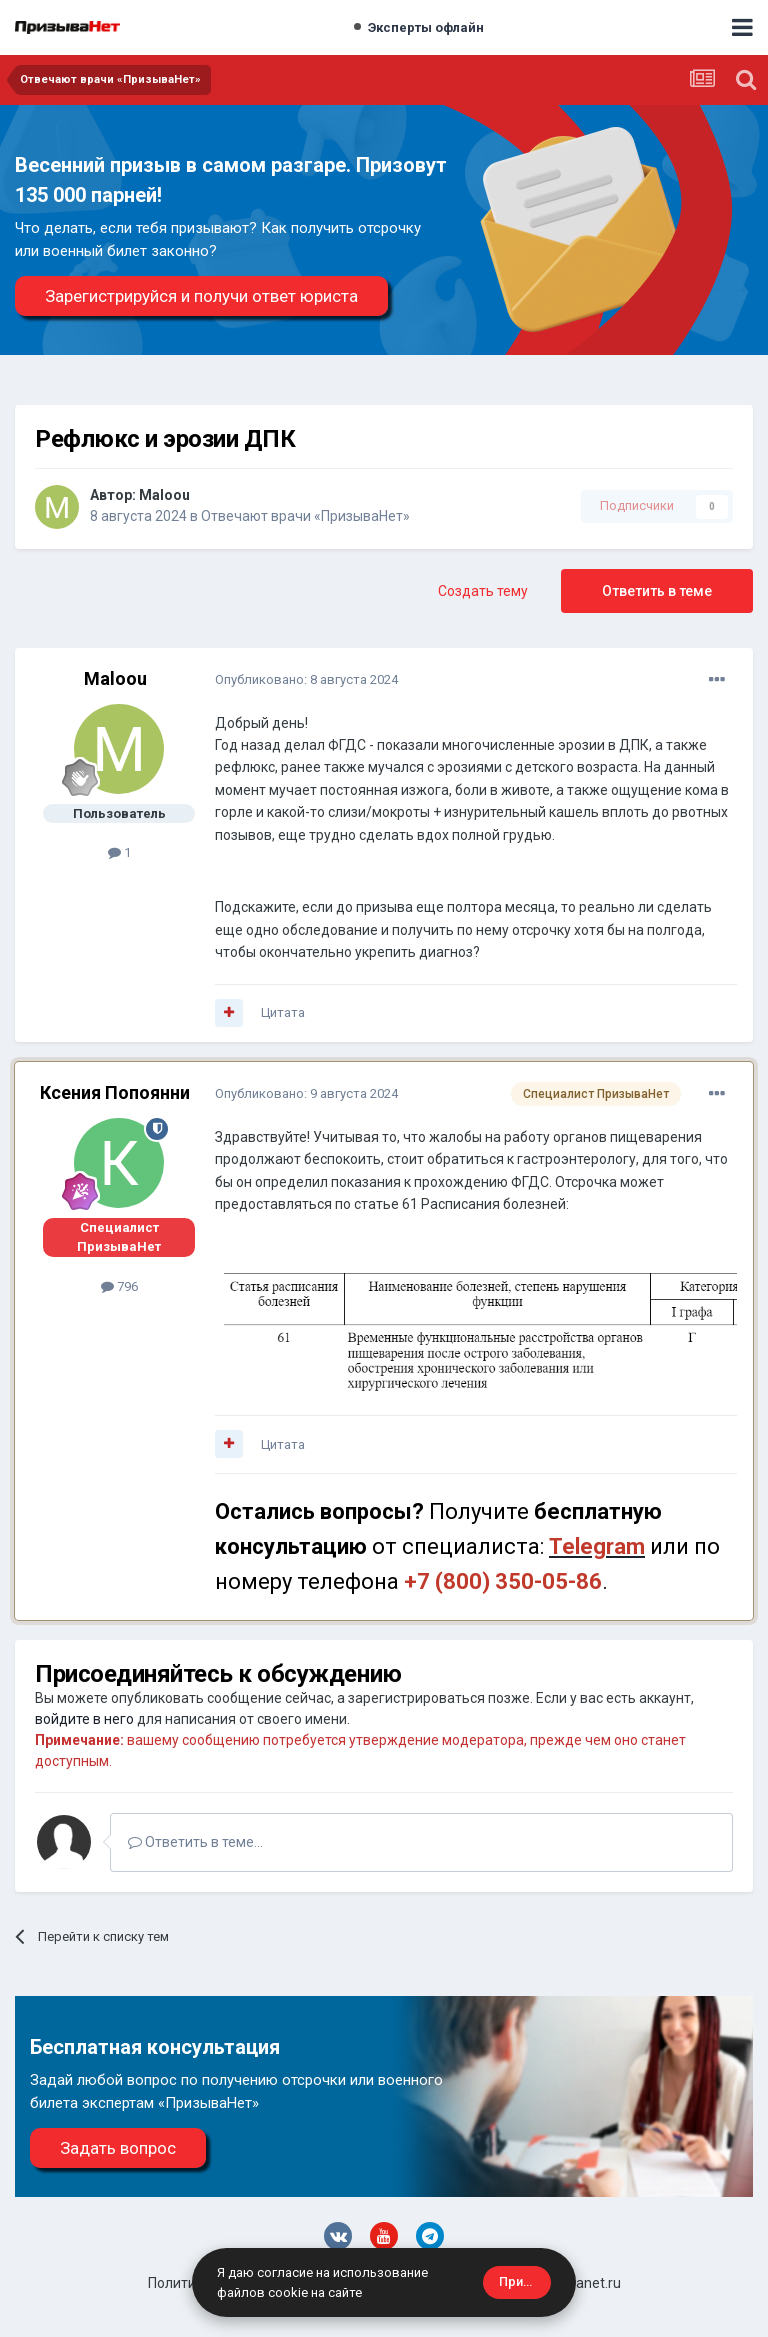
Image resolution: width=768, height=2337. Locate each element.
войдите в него (84, 1719)
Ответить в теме (657, 591)
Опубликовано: (306, 679)
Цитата (283, 1012)
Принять (525, 2281)
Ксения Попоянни (115, 1092)
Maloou (164, 495)
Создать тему (483, 591)
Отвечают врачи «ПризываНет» (305, 516)
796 (119, 1286)
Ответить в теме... (195, 1842)
